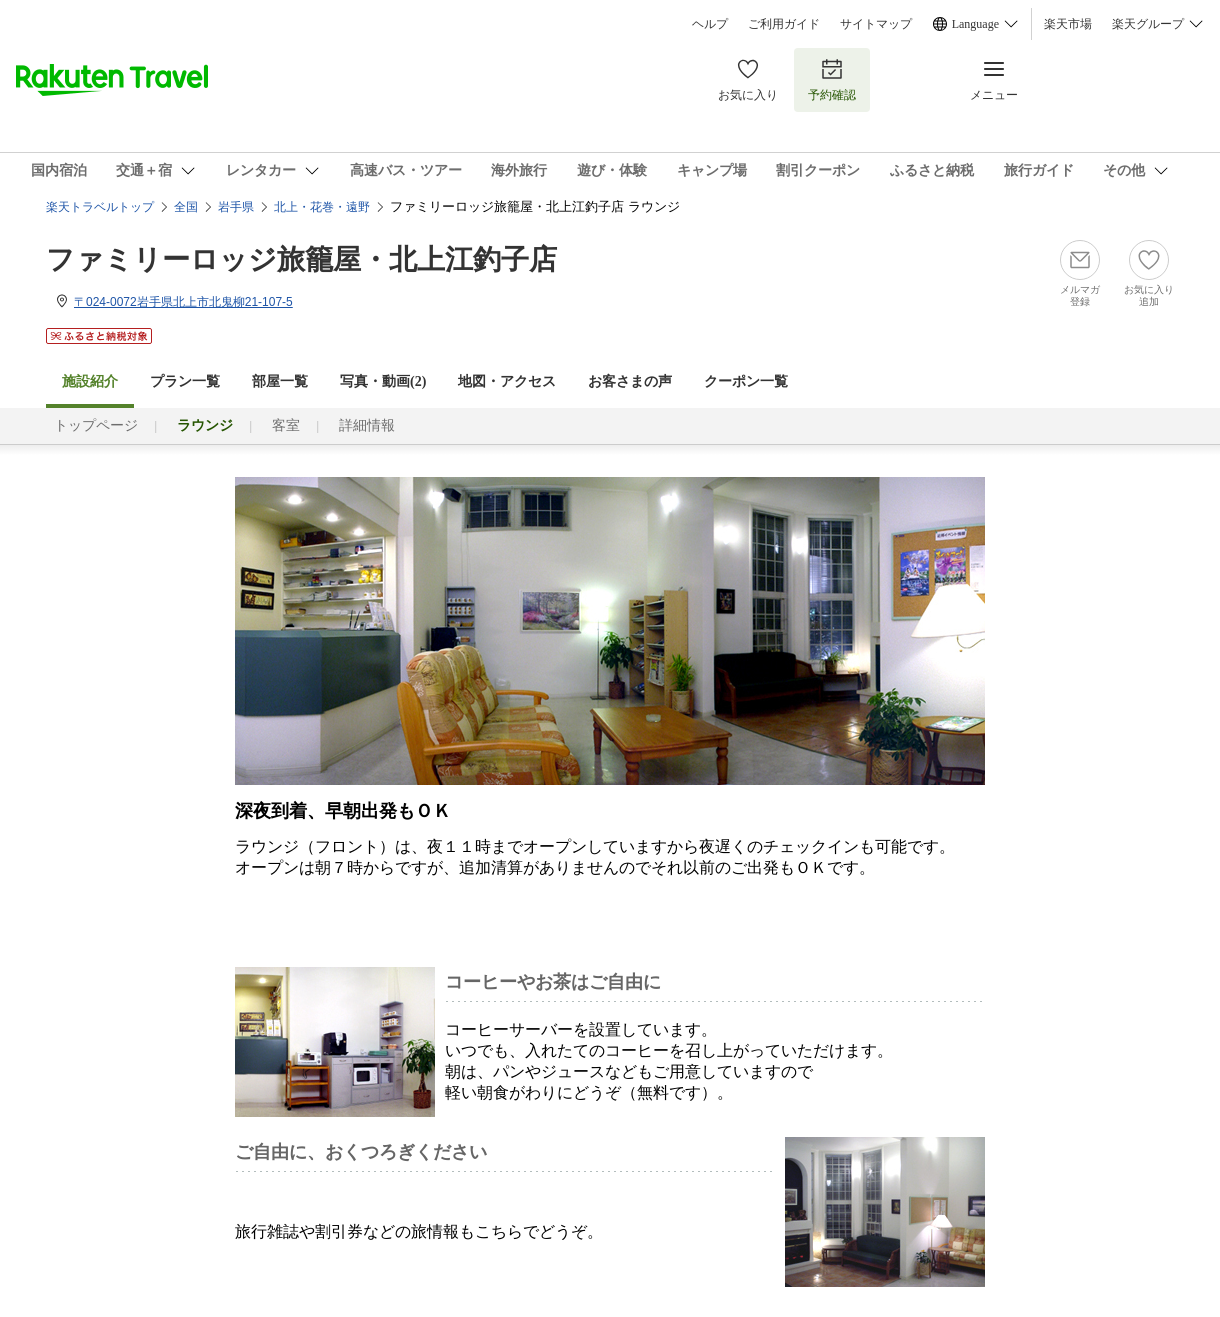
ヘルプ (710, 24)
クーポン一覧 (746, 381)
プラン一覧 (185, 381)
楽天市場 (1068, 24)
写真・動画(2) (383, 381)
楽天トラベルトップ (100, 207)
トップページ (96, 425)
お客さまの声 (630, 381)
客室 (286, 425)
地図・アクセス (507, 381)
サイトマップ (876, 24)
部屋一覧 (280, 381)
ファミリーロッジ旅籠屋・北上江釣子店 (301, 259)
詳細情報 (367, 425)
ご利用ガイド (784, 24)
